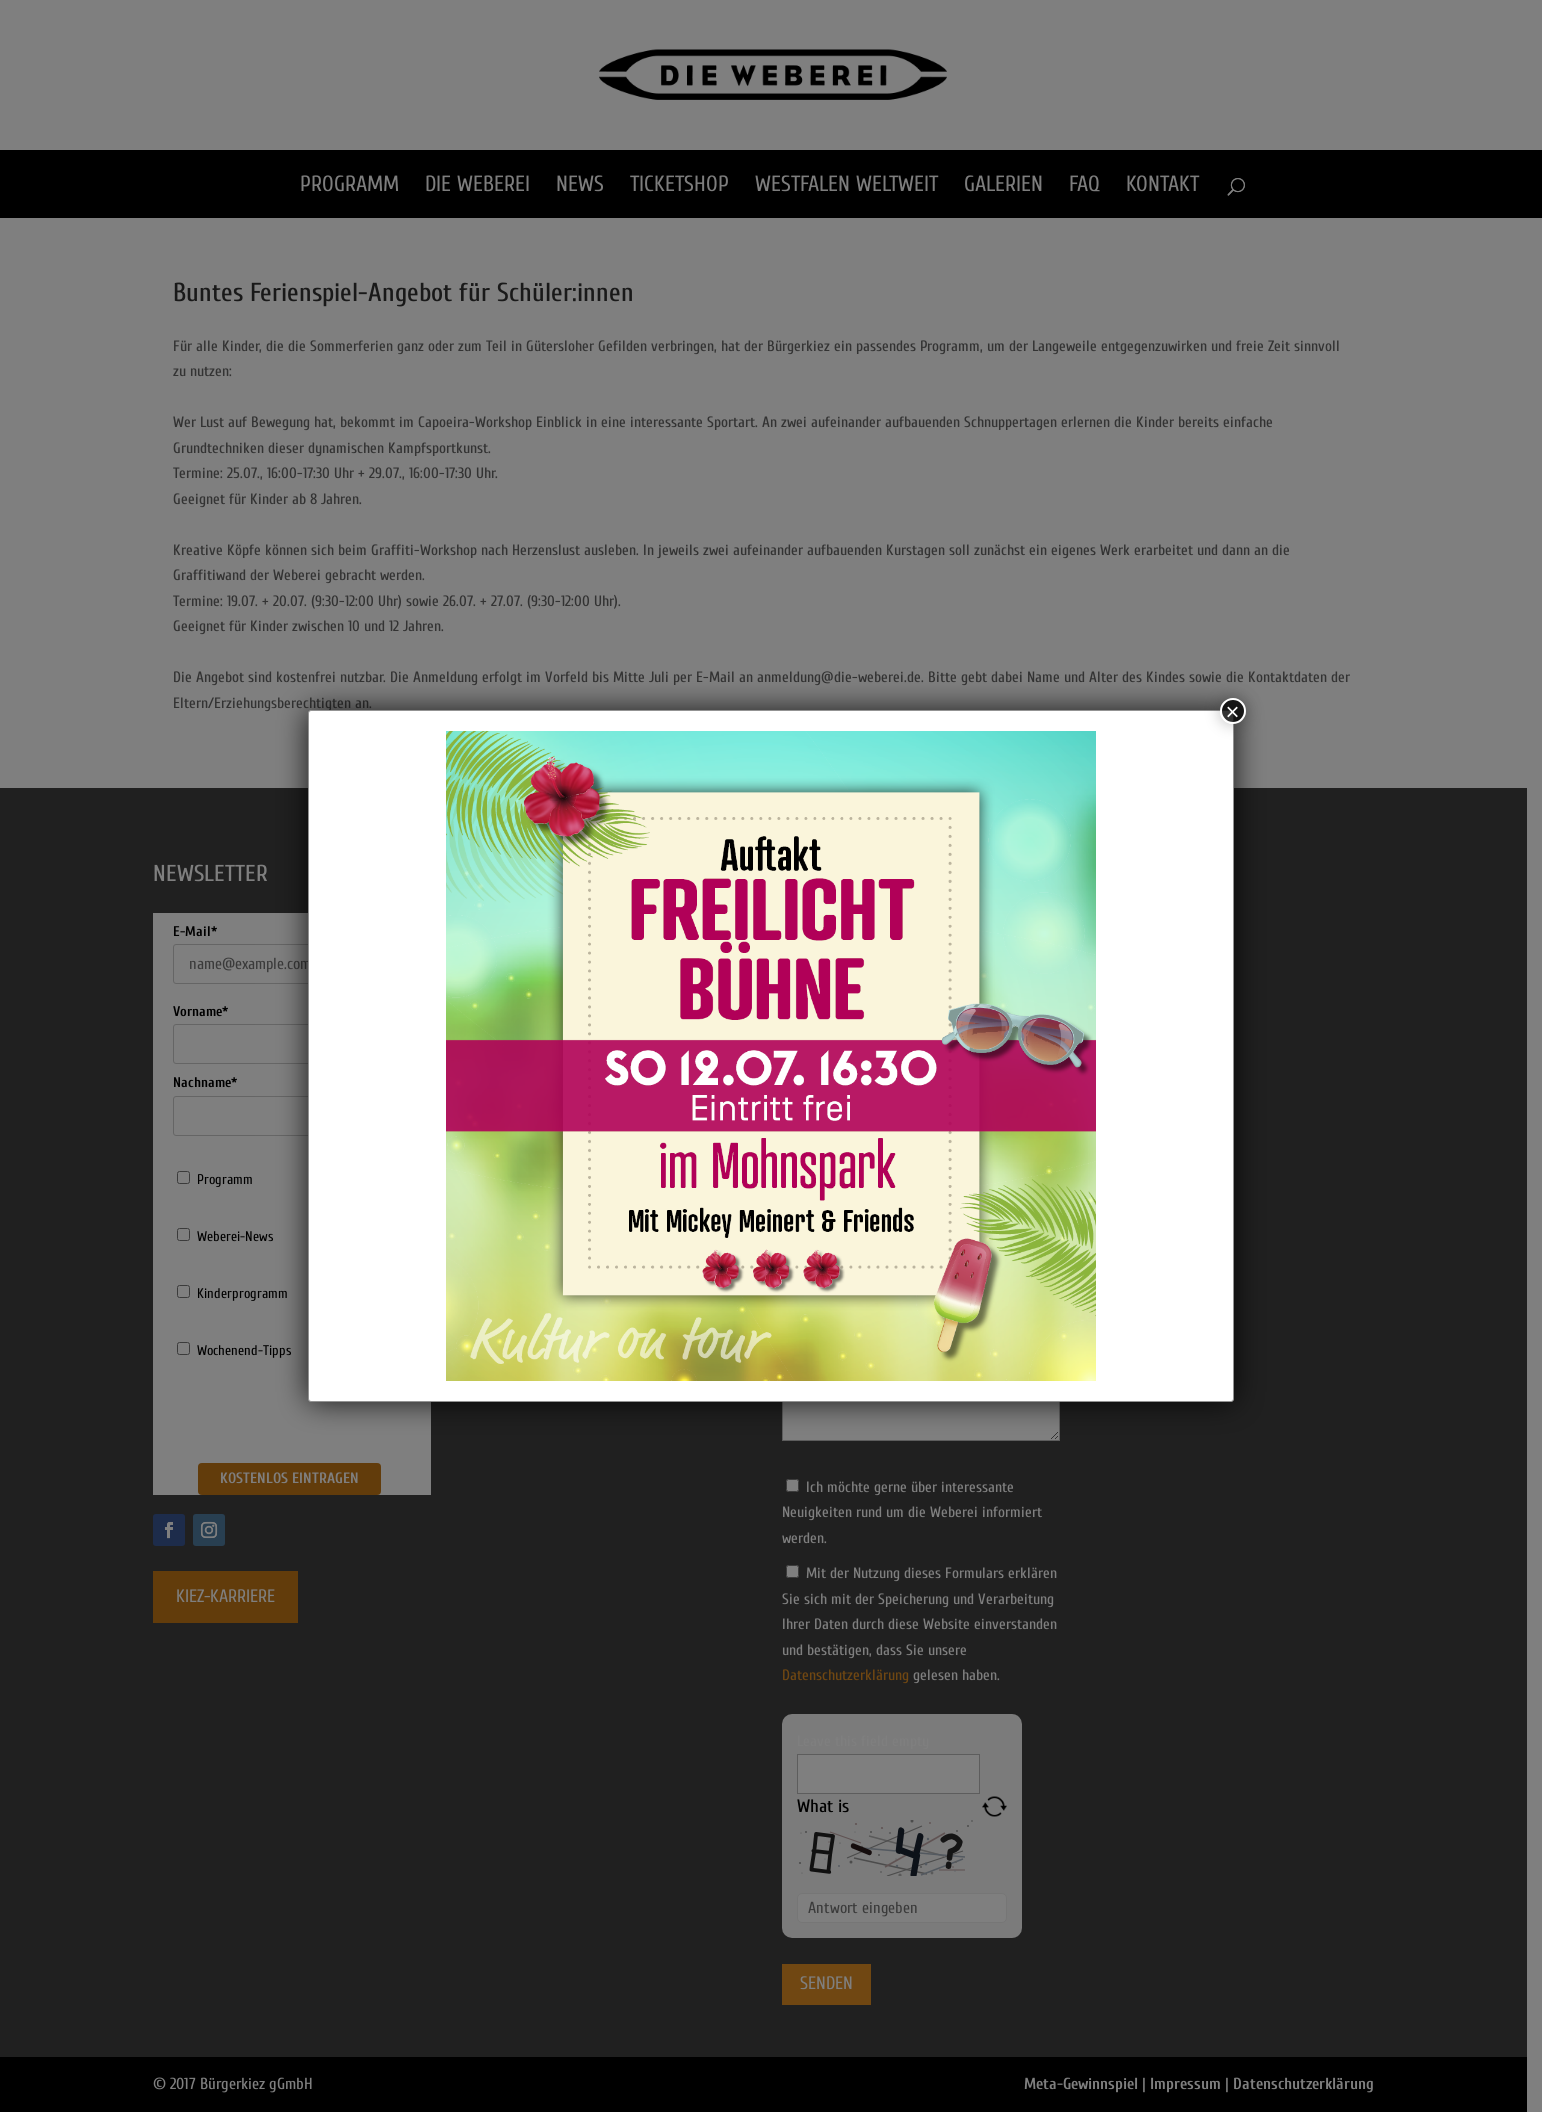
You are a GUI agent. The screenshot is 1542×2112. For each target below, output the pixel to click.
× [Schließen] (1233, 711)
